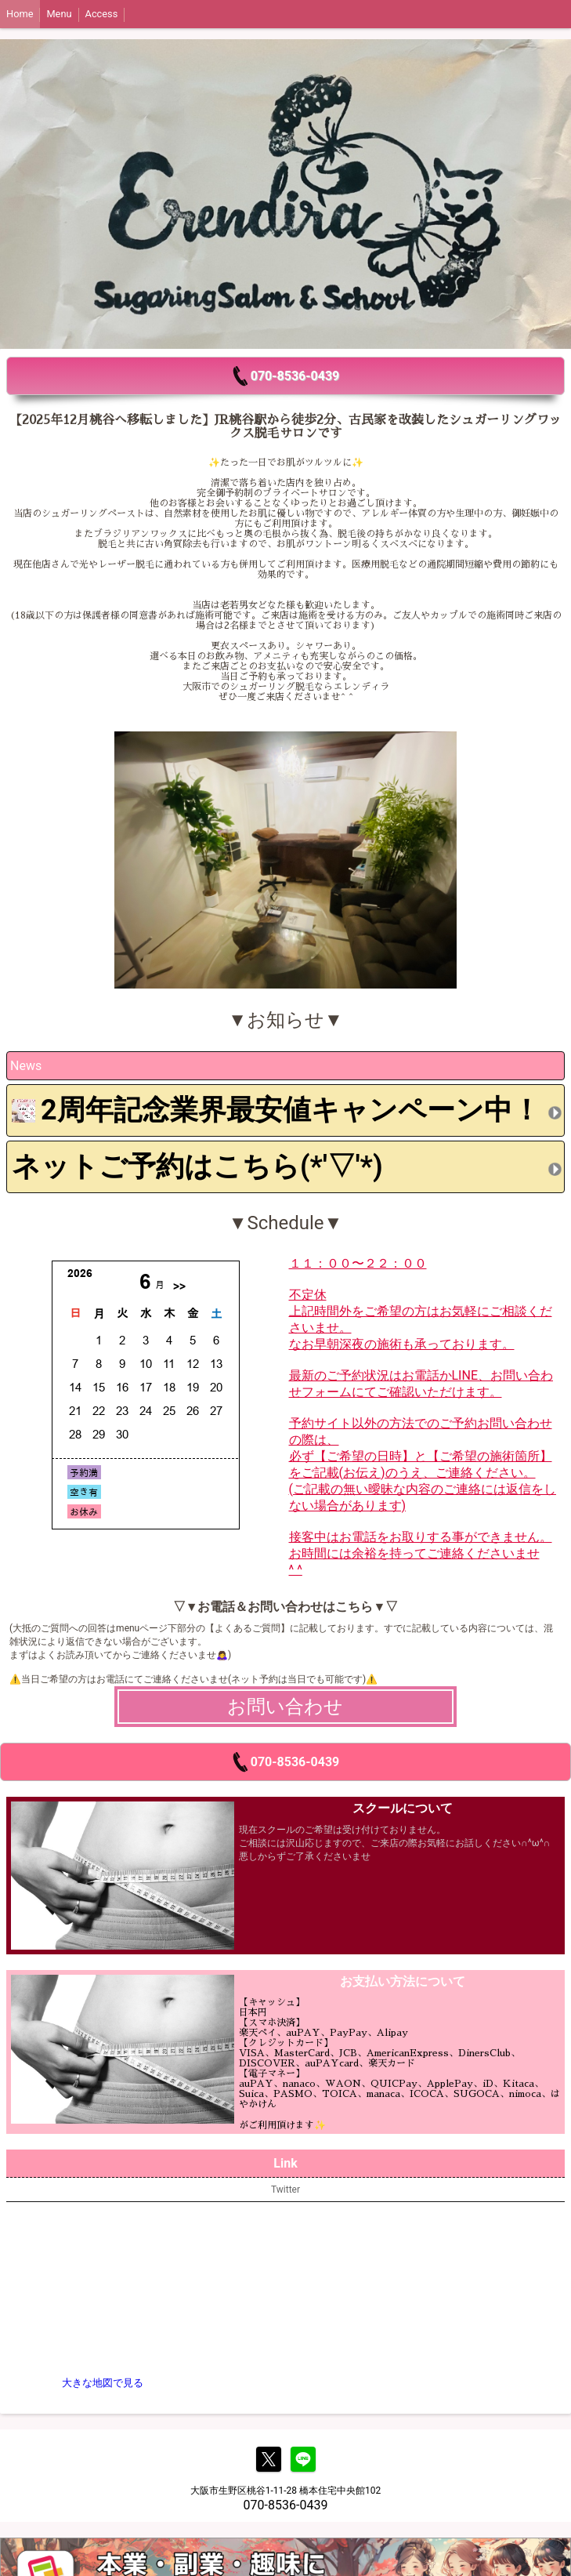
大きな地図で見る (102, 2383)
